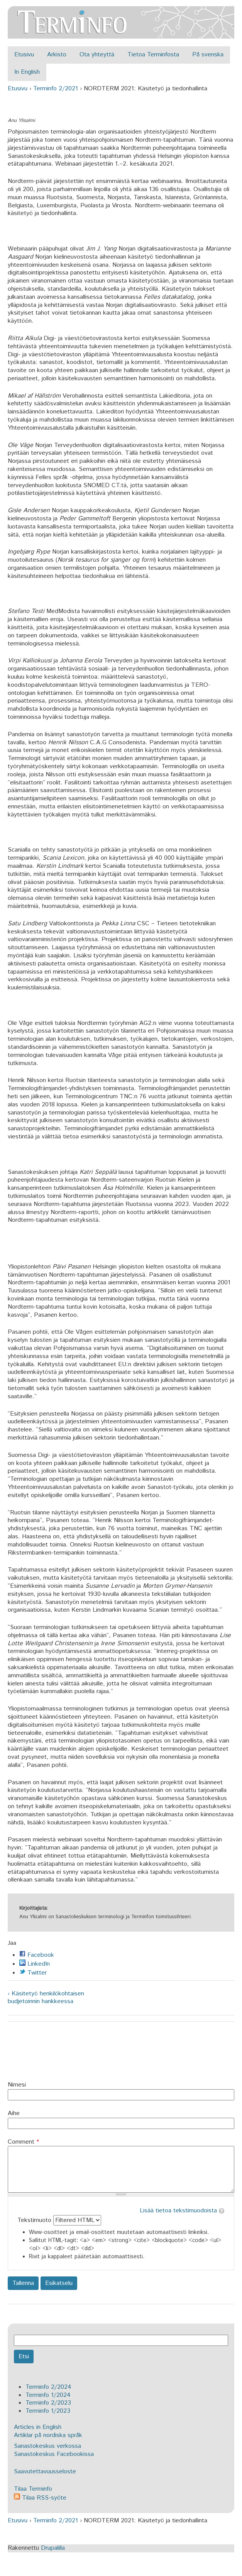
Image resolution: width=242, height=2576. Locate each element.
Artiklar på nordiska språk (48, 2435)
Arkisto (56, 54)
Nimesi (17, 2085)
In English (27, 72)
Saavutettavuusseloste (45, 2471)
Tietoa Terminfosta (153, 54)
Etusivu (24, 54)
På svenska (207, 54)
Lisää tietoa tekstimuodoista (178, 2210)
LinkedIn (34, 1964)
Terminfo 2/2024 (48, 2387)
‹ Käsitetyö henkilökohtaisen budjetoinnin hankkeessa (46, 1998)
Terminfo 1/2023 (47, 2411)
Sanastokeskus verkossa (47, 2446)
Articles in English (37, 2427)
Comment (23, 2142)
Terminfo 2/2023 (48, 2402)
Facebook (36, 1955)
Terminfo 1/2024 (48, 2395)
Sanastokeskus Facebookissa (54, 2454)
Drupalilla (53, 2548)
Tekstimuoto (35, 2220)
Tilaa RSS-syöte (40, 2497)
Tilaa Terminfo (33, 2489)
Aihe (14, 2114)
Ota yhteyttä (97, 54)
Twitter (33, 1972)
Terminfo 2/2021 (55, 88)
